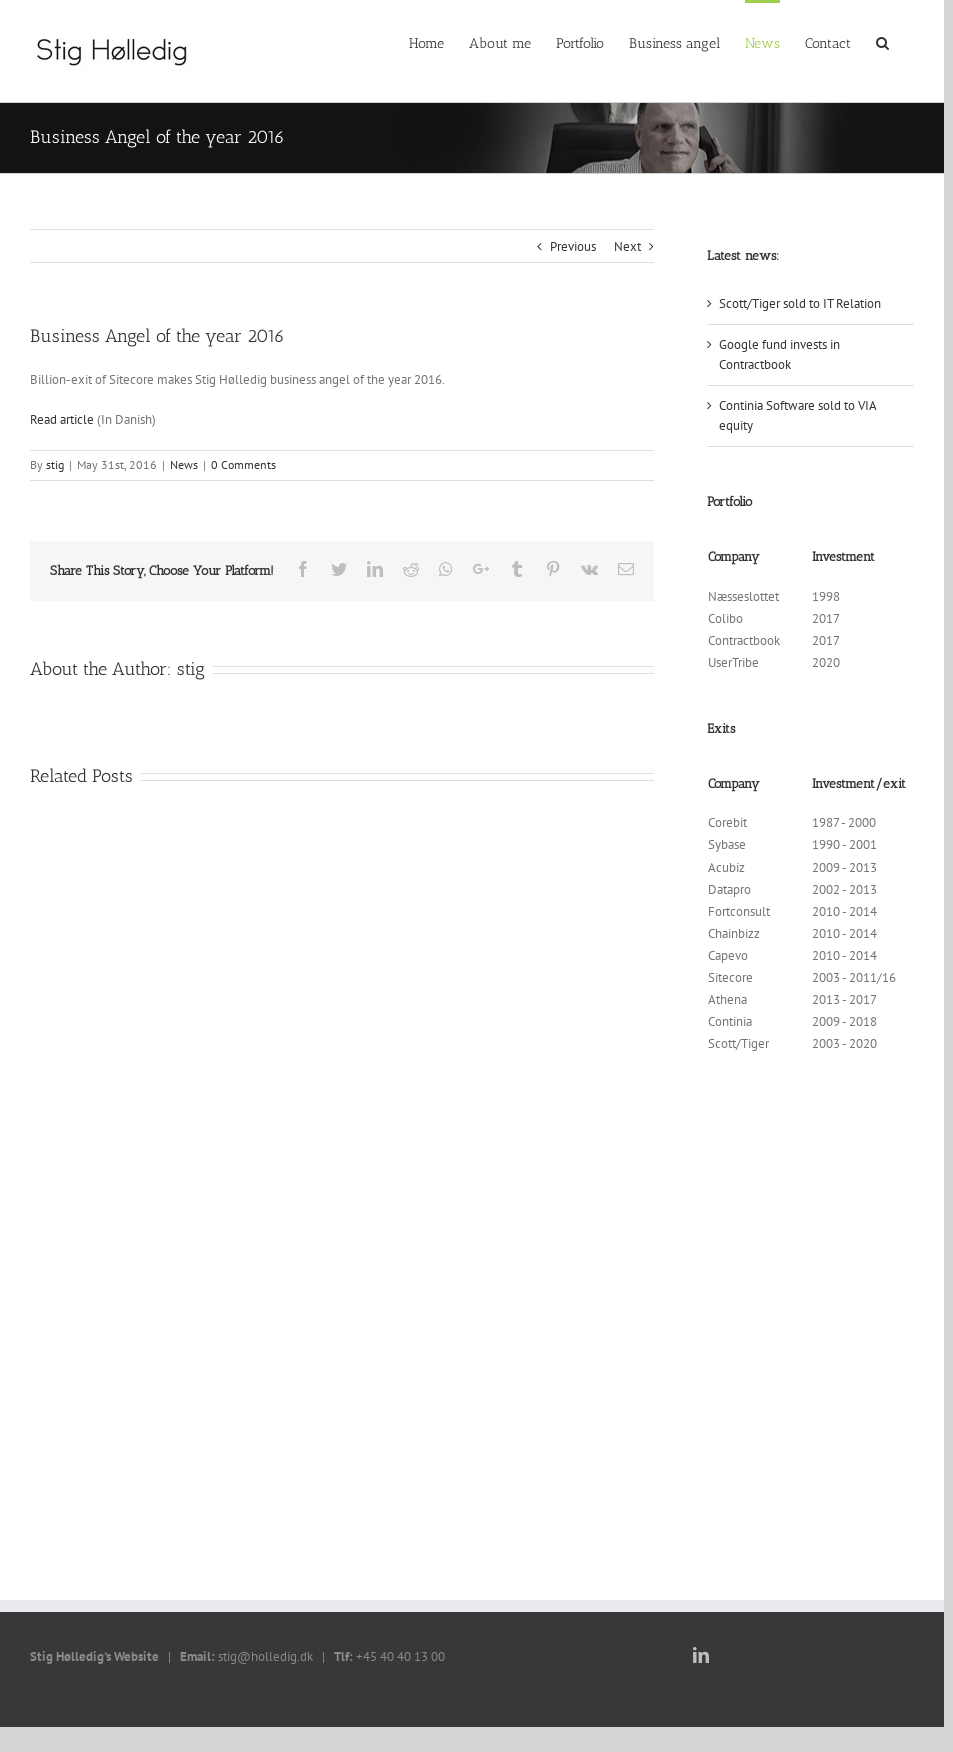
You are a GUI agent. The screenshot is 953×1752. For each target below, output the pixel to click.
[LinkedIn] (701, 1655)
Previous (573, 246)
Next (627, 246)
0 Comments (243, 464)
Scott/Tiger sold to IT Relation (800, 303)
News (184, 464)
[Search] (882, 42)
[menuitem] (426, 42)
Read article (62, 419)
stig (55, 464)
